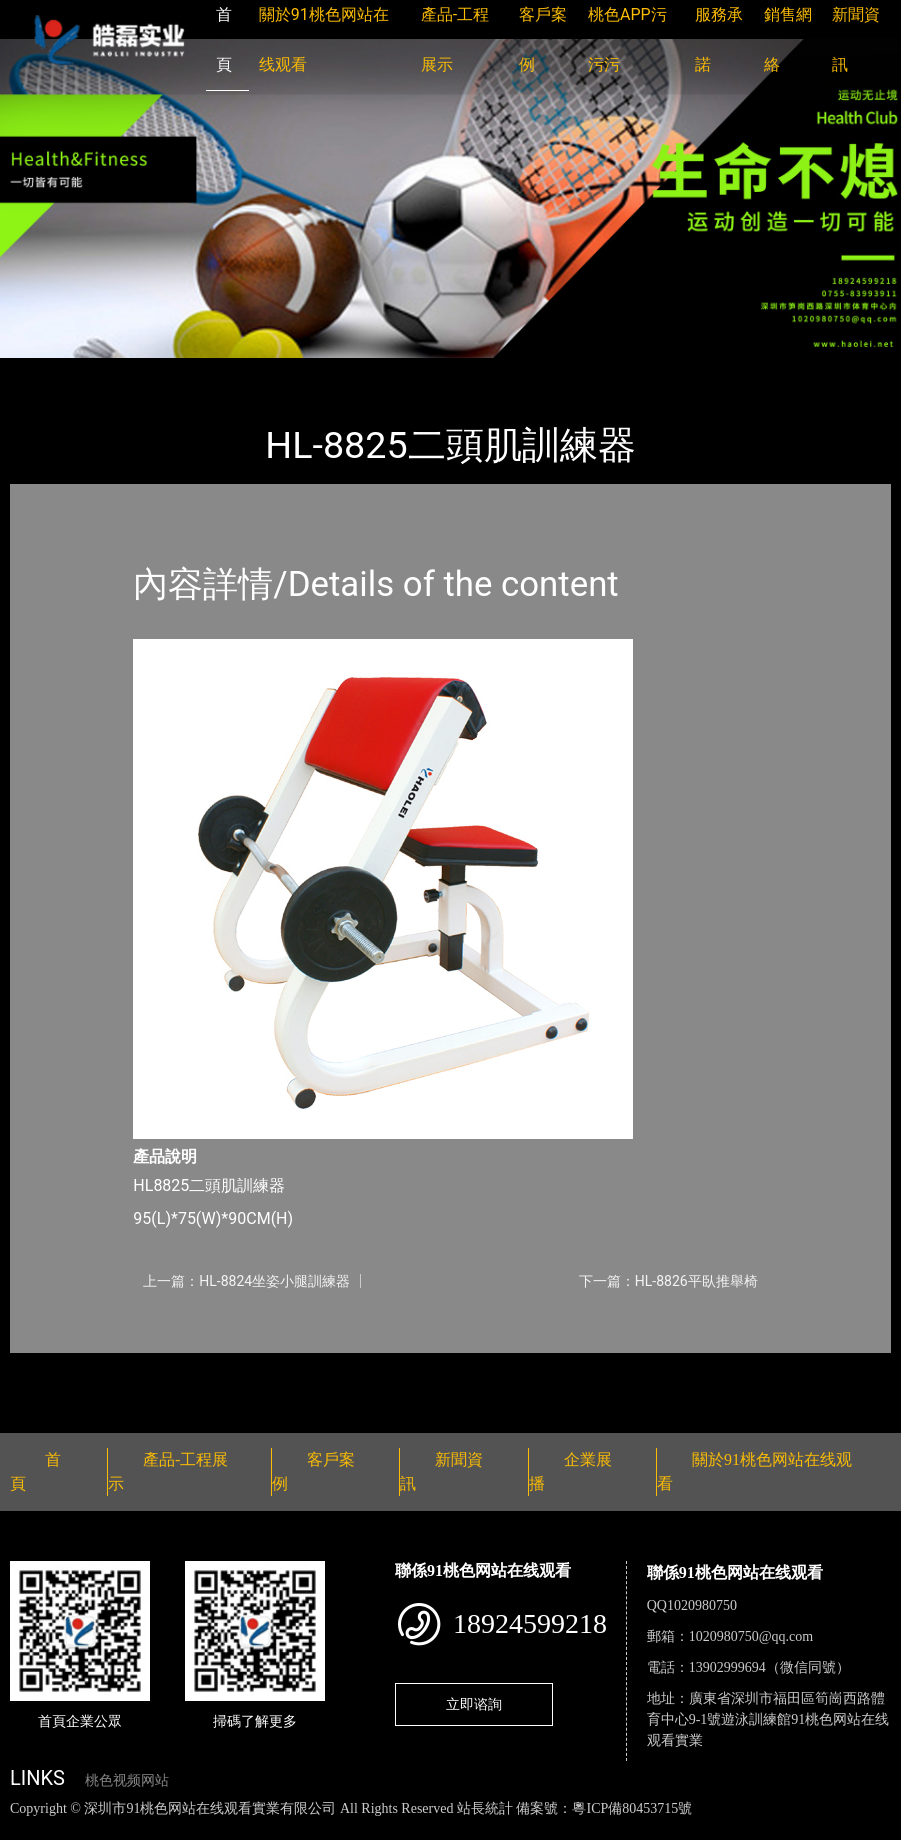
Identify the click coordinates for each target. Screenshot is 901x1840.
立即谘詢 (474, 1704)
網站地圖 (30, 1829)
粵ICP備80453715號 (632, 1808)
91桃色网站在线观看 (268, 371)
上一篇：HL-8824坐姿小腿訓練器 (246, 1281)
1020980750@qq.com (751, 1636)
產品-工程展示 (130, 371)
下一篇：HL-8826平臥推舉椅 (668, 1281)
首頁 (45, 371)
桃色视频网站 (127, 1780)
